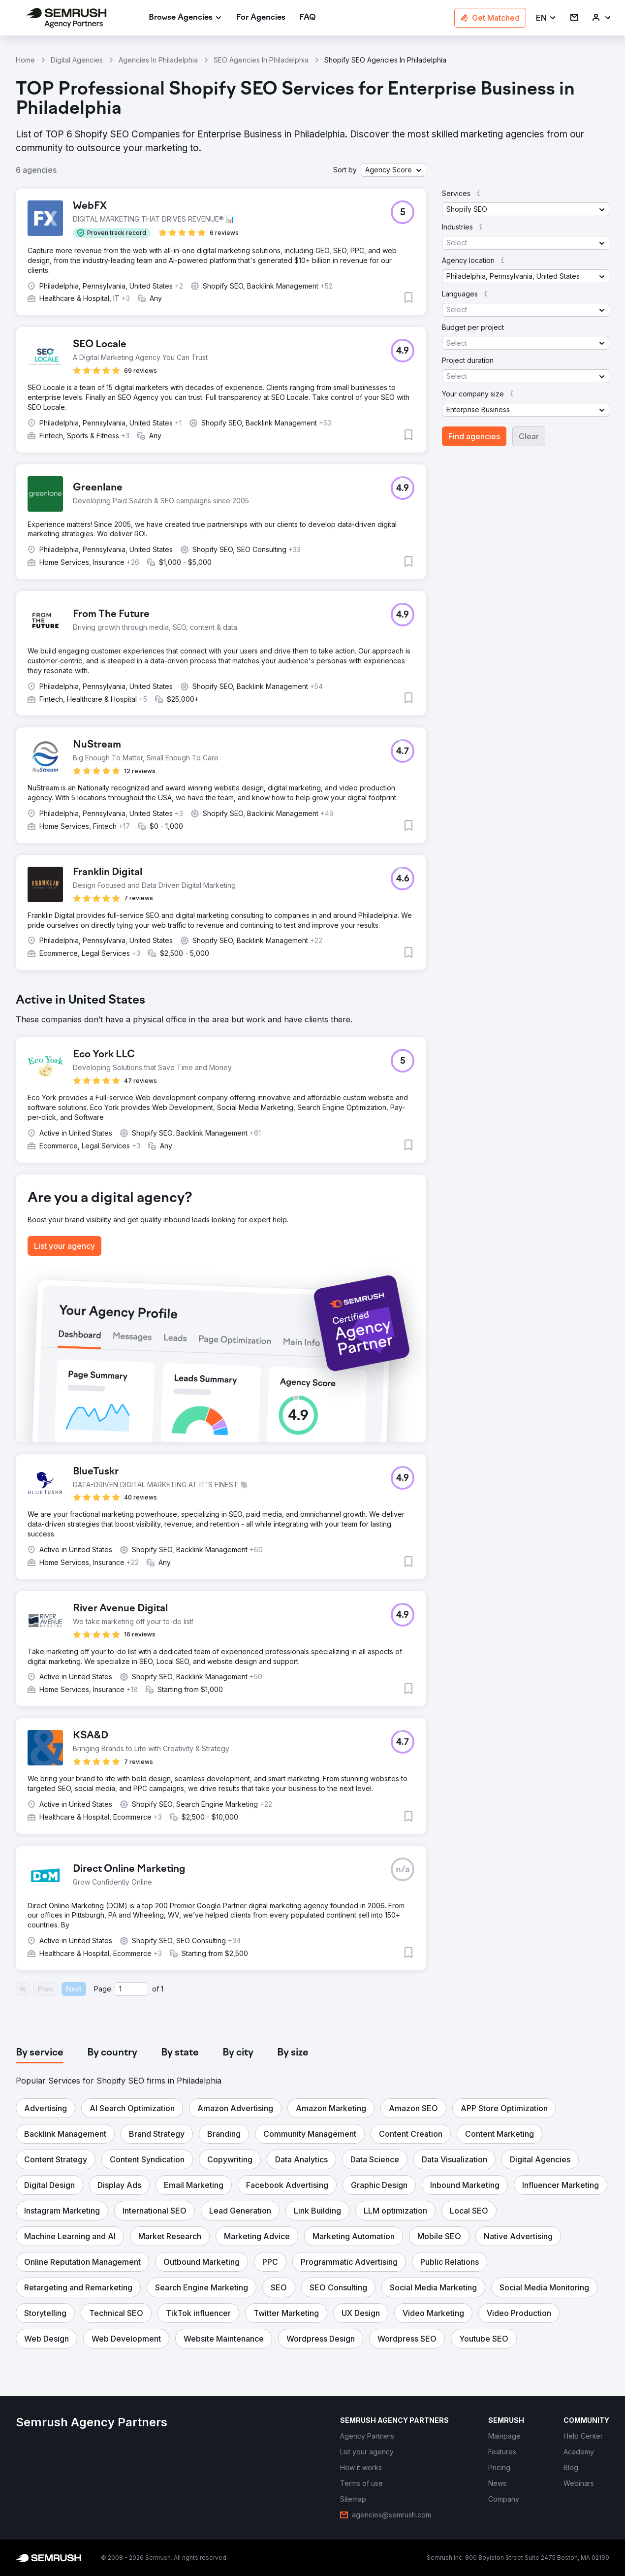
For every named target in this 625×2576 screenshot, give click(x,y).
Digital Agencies (77, 60)
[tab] (39, 2053)
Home (25, 60)
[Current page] (131, 1989)
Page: (103, 1989)
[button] (546, 18)
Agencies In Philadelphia (158, 60)
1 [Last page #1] (162, 1989)
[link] (260, 18)
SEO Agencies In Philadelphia (261, 60)
